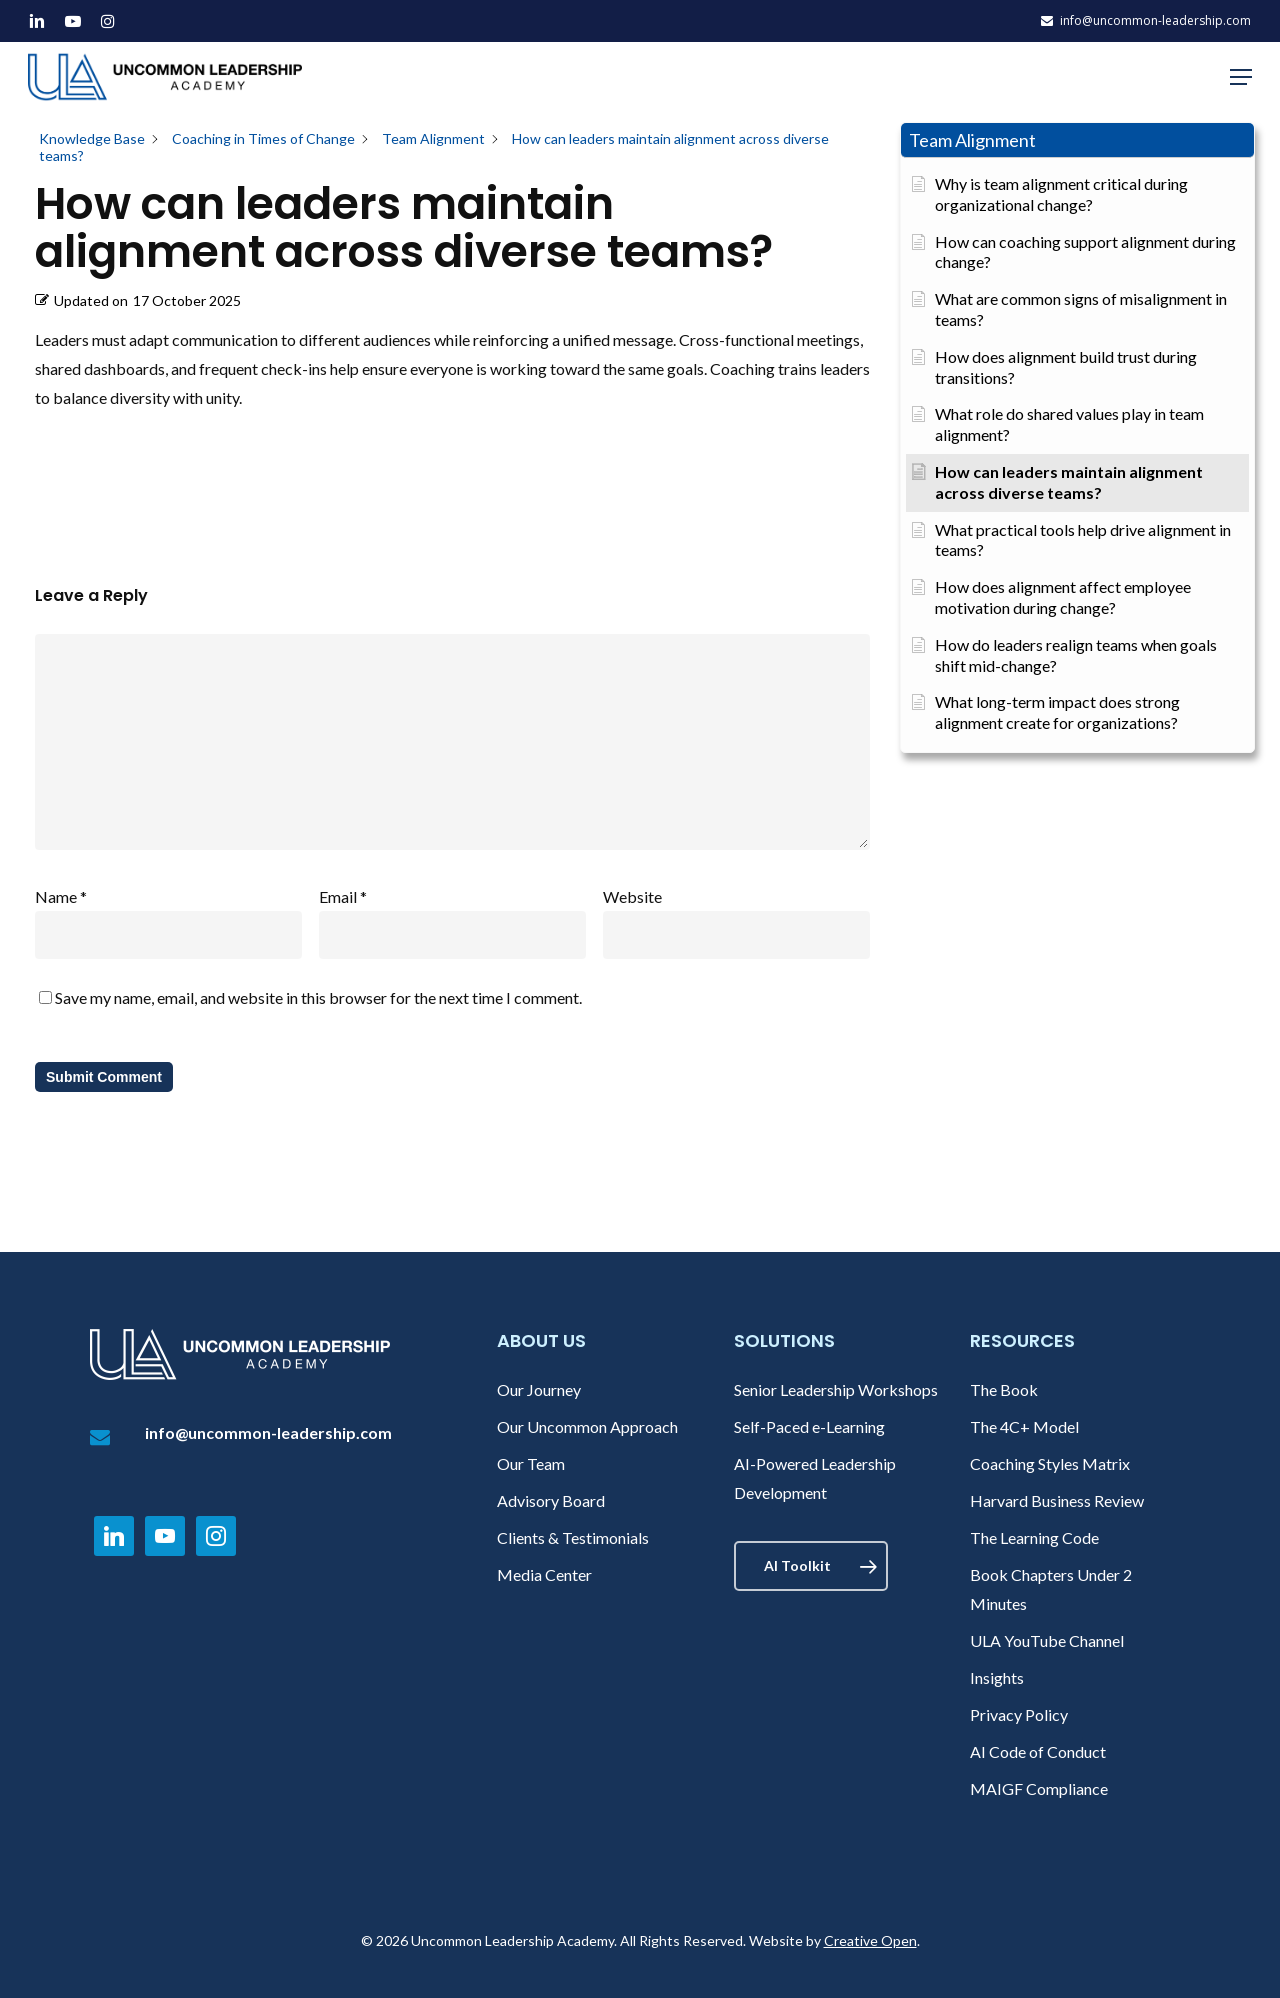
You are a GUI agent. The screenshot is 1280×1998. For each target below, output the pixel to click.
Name (61, 896)
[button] (1241, 77)
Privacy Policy (1019, 1714)
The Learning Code (1034, 1537)
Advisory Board (551, 1500)
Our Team (531, 1463)
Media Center (544, 1574)
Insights (997, 1677)
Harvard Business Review (1057, 1500)
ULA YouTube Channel (1047, 1640)
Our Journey (539, 1389)
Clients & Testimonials (573, 1537)
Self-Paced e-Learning (809, 1426)
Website (632, 896)
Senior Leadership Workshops (836, 1389)
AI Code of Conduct (1038, 1751)
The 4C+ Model (1024, 1426)
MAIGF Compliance (1039, 1788)
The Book (1004, 1389)
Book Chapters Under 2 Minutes (1051, 1589)
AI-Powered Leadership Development (815, 1478)
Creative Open (870, 1940)
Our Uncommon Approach (587, 1426)
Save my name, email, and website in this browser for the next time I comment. (318, 997)
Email (343, 896)
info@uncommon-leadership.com (268, 1432)
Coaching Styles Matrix (1050, 1463)
